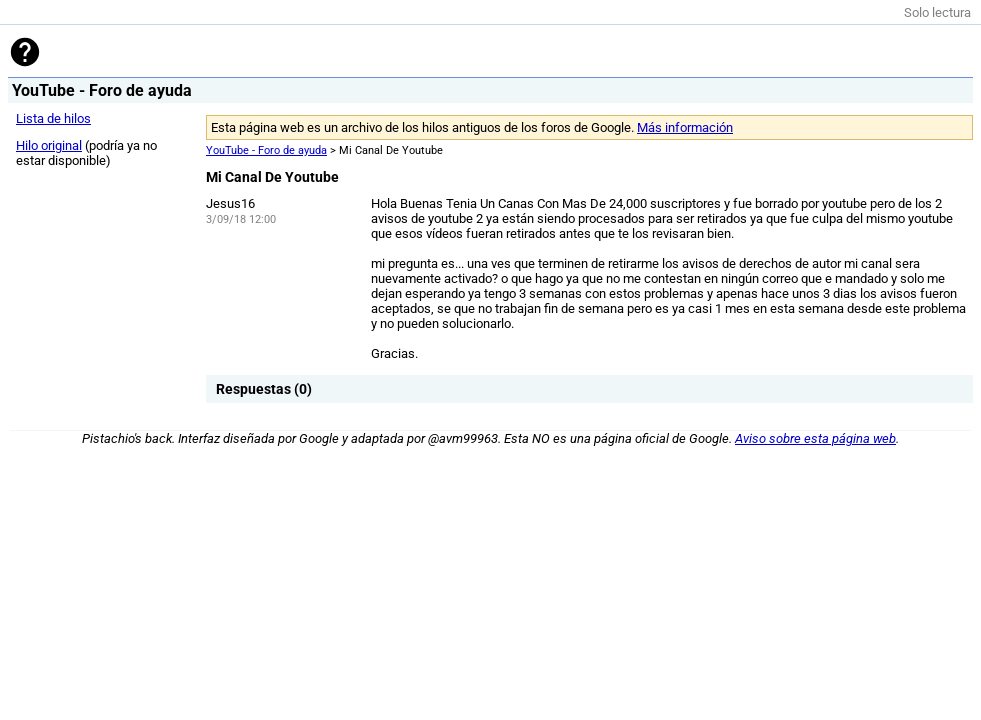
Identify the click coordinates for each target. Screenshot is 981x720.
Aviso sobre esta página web (815, 438)
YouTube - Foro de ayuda (266, 150)
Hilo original (49, 145)
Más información (685, 127)
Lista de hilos (53, 118)
